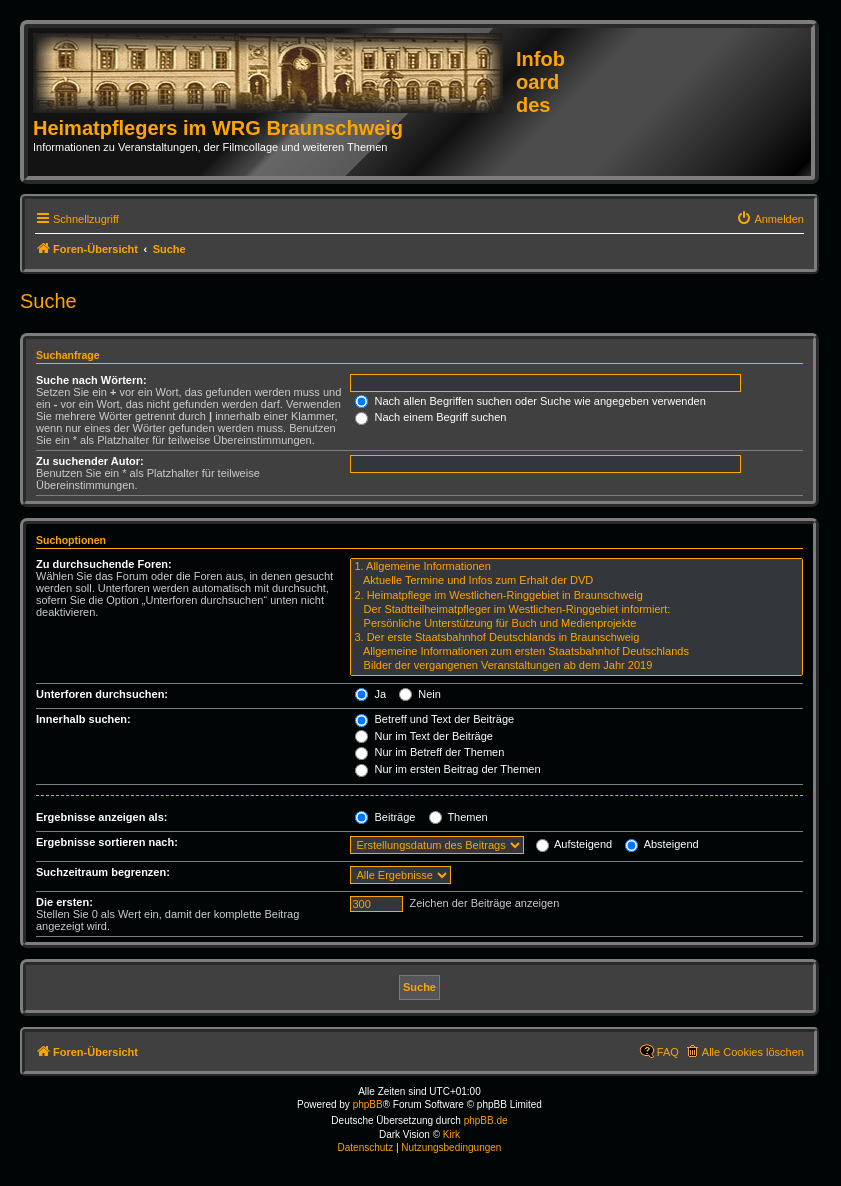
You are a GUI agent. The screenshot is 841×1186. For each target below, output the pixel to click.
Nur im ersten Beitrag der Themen (447, 769)
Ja (370, 694)
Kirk (451, 1134)
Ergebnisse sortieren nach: (107, 842)
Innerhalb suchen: (83, 719)
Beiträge (385, 817)
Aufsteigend (574, 844)
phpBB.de (486, 1120)
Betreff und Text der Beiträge (434, 719)
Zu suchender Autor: (90, 461)
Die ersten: (64, 902)
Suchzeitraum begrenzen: (103, 872)
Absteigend (662, 844)
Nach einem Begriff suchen (430, 417)
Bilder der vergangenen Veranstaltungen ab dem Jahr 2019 (576, 666)
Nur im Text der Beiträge (423, 736)
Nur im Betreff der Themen (429, 752)
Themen (458, 817)
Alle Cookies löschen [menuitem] (753, 1052)
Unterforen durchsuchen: (102, 694)
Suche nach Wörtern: (91, 380)
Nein (420, 694)
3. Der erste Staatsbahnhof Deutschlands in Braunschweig (576, 638)
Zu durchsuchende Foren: (104, 564)
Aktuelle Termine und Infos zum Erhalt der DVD (576, 581)
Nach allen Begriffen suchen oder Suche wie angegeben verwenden (530, 401)
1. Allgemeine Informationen (576, 567)
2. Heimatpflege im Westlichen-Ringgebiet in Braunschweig (576, 596)
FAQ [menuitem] (668, 1052)
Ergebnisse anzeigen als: (101, 817)
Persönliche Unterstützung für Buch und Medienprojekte (576, 624)
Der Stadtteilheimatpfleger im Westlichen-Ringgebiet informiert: (576, 610)
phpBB (368, 1104)
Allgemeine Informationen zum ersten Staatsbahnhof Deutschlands (576, 652)
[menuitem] (770, 219)
